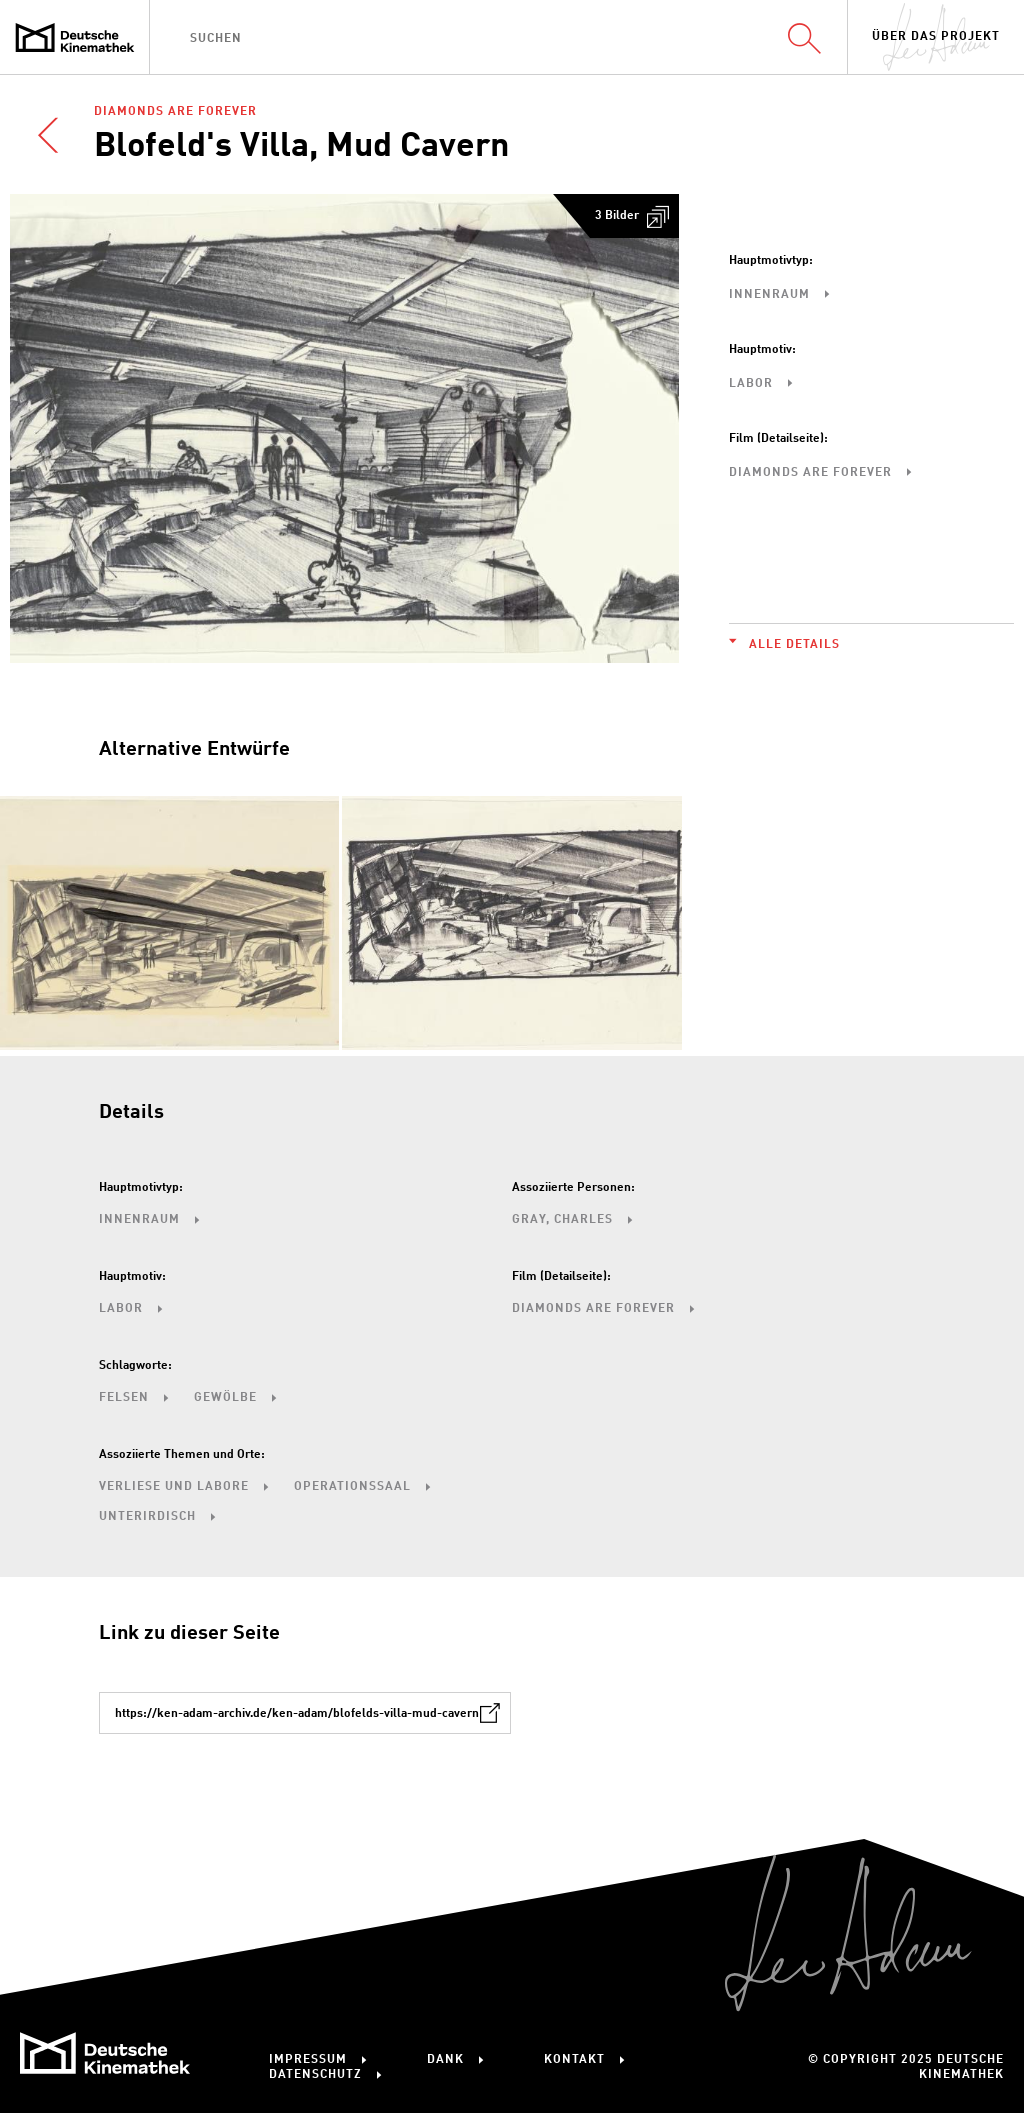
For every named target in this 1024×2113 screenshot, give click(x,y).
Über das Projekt (936, 37)
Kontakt (574, 2060)
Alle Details (794, 645)
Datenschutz (315, 2075)
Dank (445, 2060)
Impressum (308, 2060)
